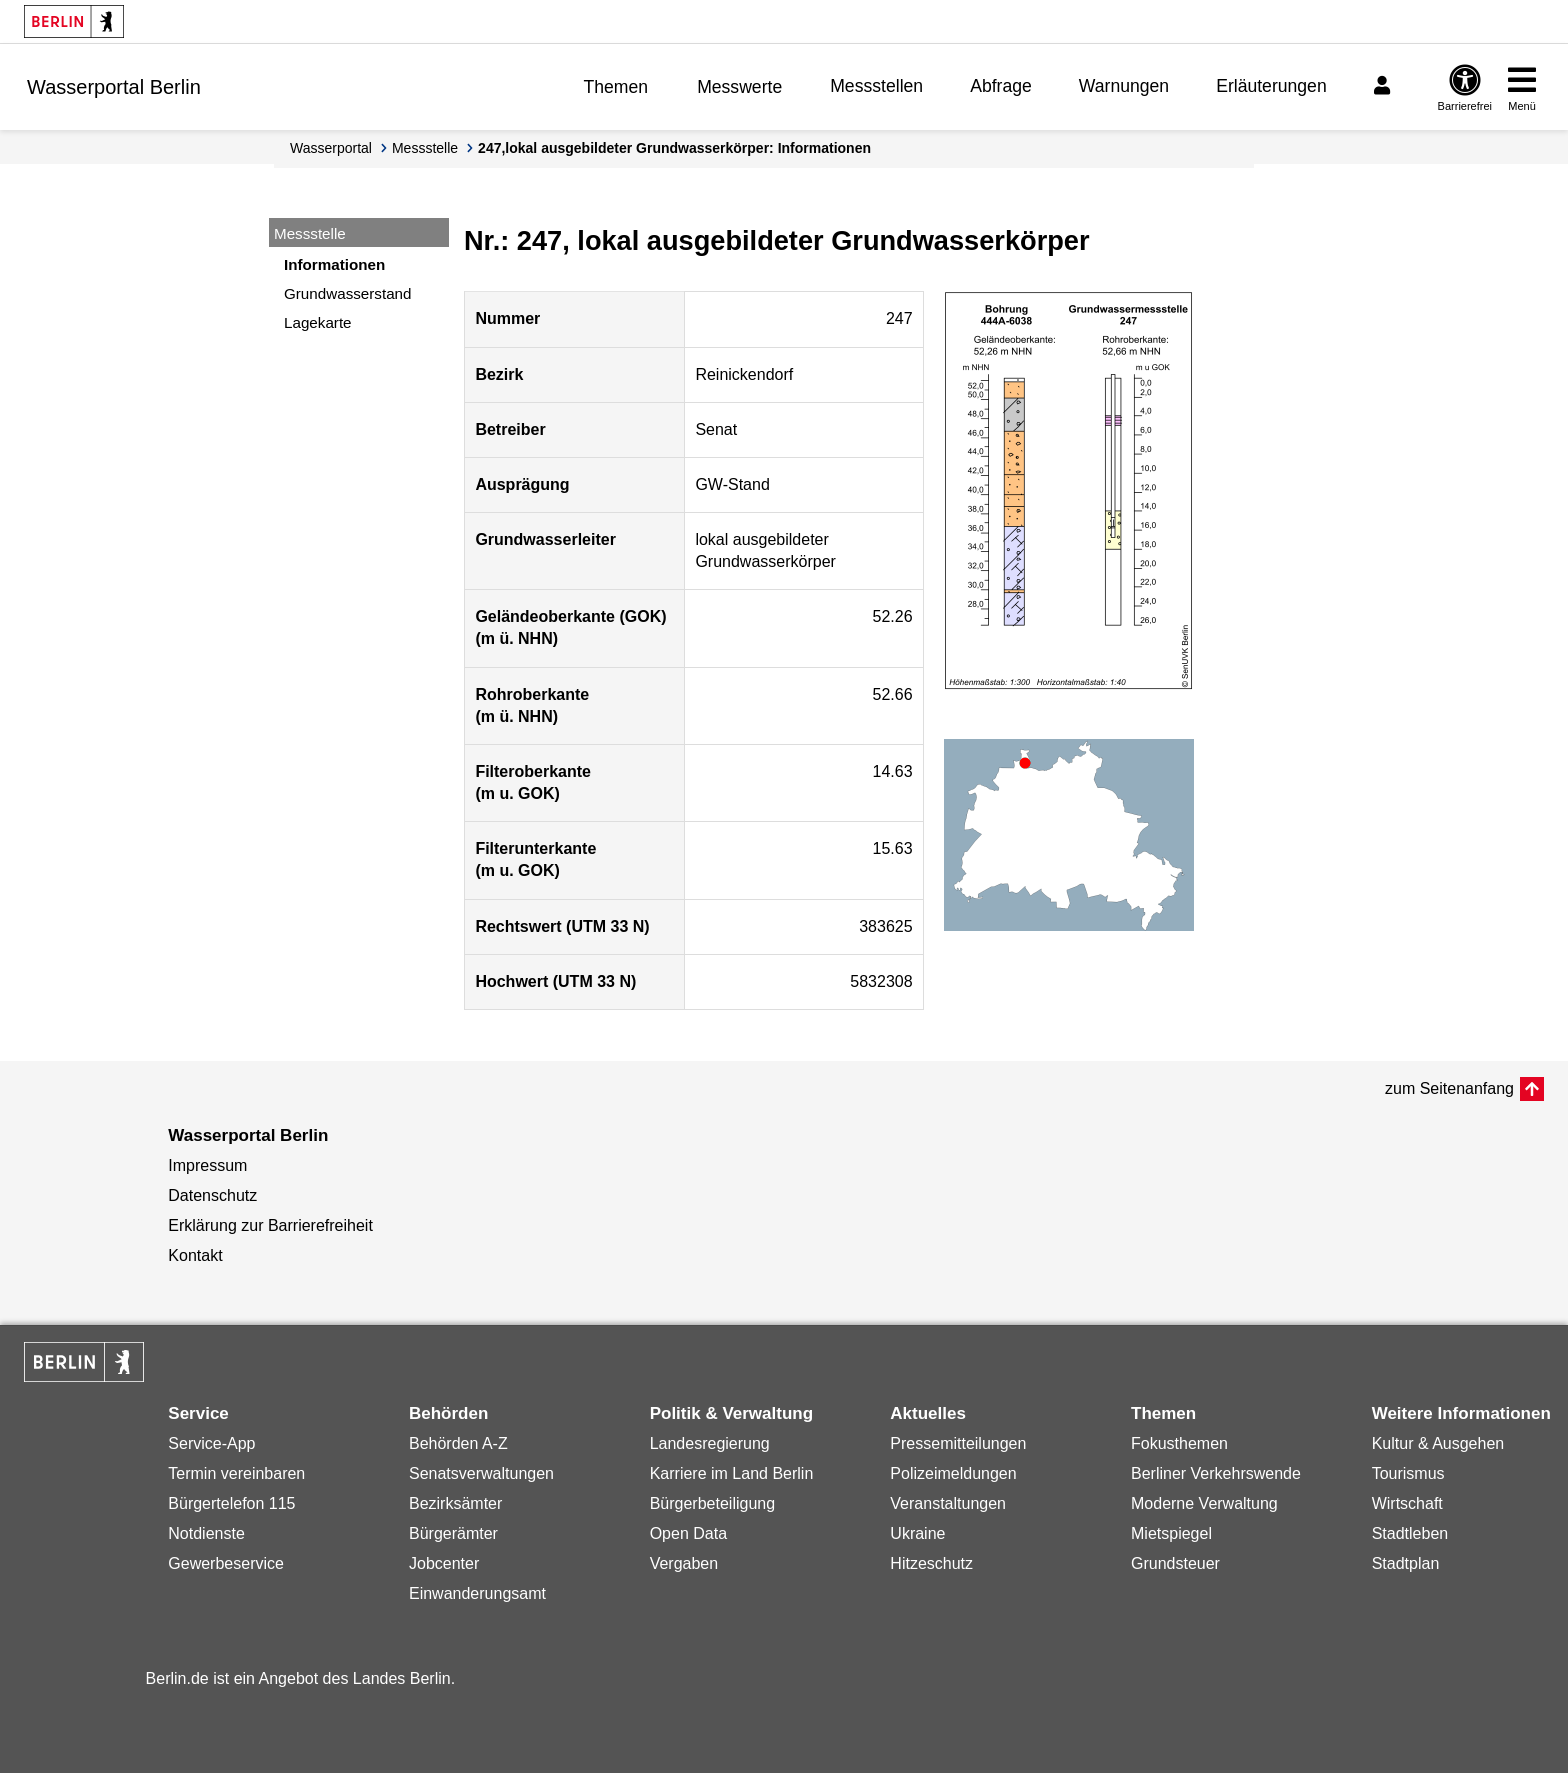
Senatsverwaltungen (481, 1473)
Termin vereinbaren (236, 1473)
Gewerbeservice (226, 1563)
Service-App (211, 1443)
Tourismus (1408, 1473)
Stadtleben (1410, 1533)
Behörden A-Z (458, 1443)
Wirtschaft (1407, 1503)
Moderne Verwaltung (1204, 1503)
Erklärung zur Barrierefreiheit (270, 1225)
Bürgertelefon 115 (231, 1503)
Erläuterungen (1271, 86)
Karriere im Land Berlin (732, 1473)
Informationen (334, 264)
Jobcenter (444, 1563)
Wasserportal (331, 148)
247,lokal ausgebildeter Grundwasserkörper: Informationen (674, 148)
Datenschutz (212, 1195)
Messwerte (739, 87)
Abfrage (1001, 86)
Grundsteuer (1175, 1563)
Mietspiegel (1171, 1533)
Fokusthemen (1179, 1443)
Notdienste (206, 1533)
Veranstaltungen (948, 1503)
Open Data (688, 1533)
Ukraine (917, 1533)
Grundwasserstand (347, 293)
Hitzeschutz (931, 1563)
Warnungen (1124, 86)
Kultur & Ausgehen (1438, 1443)
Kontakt (195, 1255)
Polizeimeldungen (953, 1473)
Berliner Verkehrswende (1216, 1473)
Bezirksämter (455, 1503)
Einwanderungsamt (477, 1593)
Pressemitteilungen (958, 1443)
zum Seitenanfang (1449, 1088)
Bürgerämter (453, 1533)
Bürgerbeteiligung (712, 1503)
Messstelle (425, 148)
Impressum (207, 1165)
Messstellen (876, 86)
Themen (616, 87)
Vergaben (684, 1563)
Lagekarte (318, 322)
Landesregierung (710, 1443)
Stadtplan (1406, 1563)
